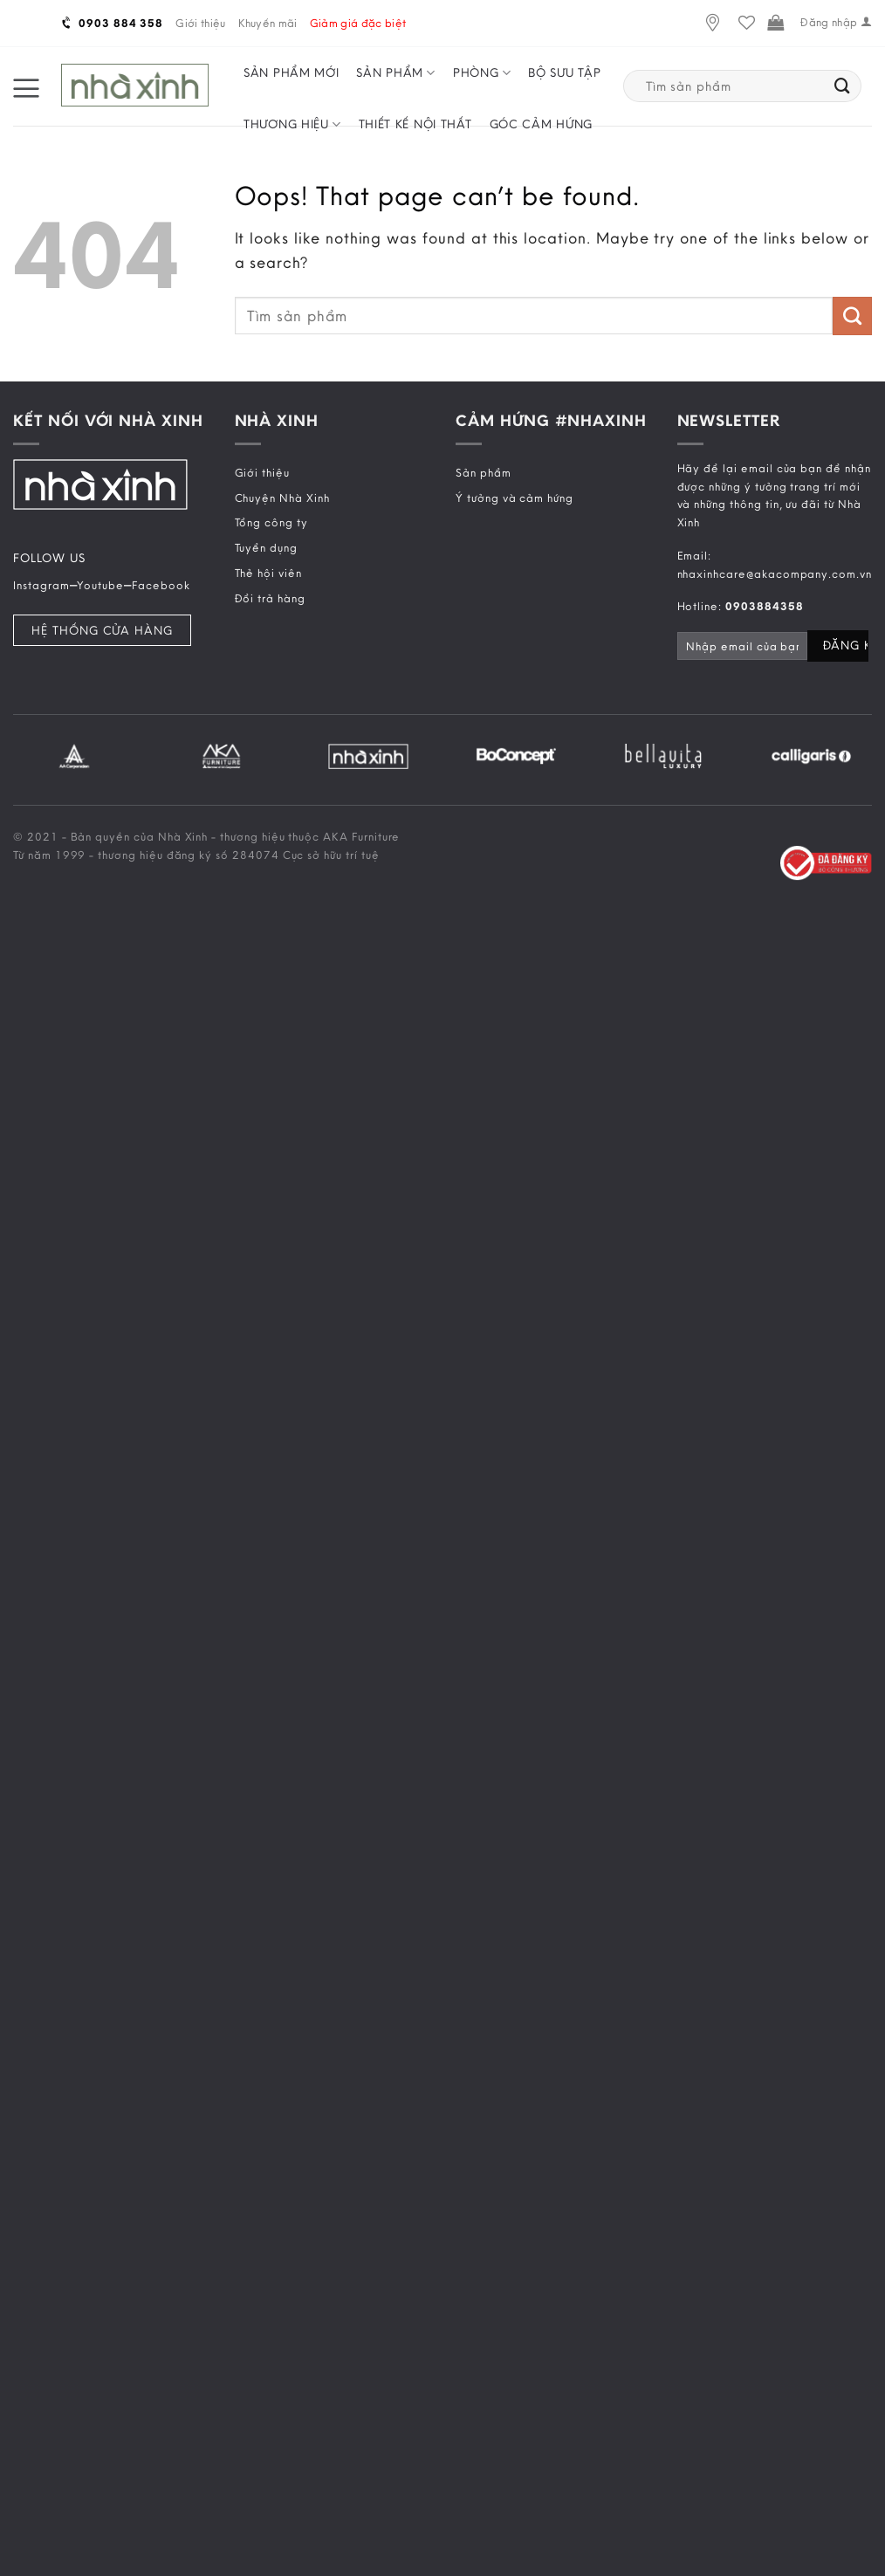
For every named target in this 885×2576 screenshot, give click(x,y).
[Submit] (843, 86)
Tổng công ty (271, 522)
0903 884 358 (113, 23)
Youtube (100, 585)
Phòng (482, 73)
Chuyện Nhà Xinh (282, 498)
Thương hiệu (292, 124)
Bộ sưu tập (564, 72)
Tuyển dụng (266, 547)
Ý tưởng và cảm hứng (514, 498)
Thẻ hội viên (268, 573)
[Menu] (26, 86)
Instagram (41, 585)
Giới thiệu (200, 23)
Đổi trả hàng (270, 598)
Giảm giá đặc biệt (358, 23)
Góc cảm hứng (541, 124)
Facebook (161, 585)
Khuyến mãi (268, 23)
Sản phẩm (396, 73)
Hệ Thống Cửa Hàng (102, 630)
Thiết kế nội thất (415, 124)
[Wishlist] (746, 23)
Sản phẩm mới (291, 72)
